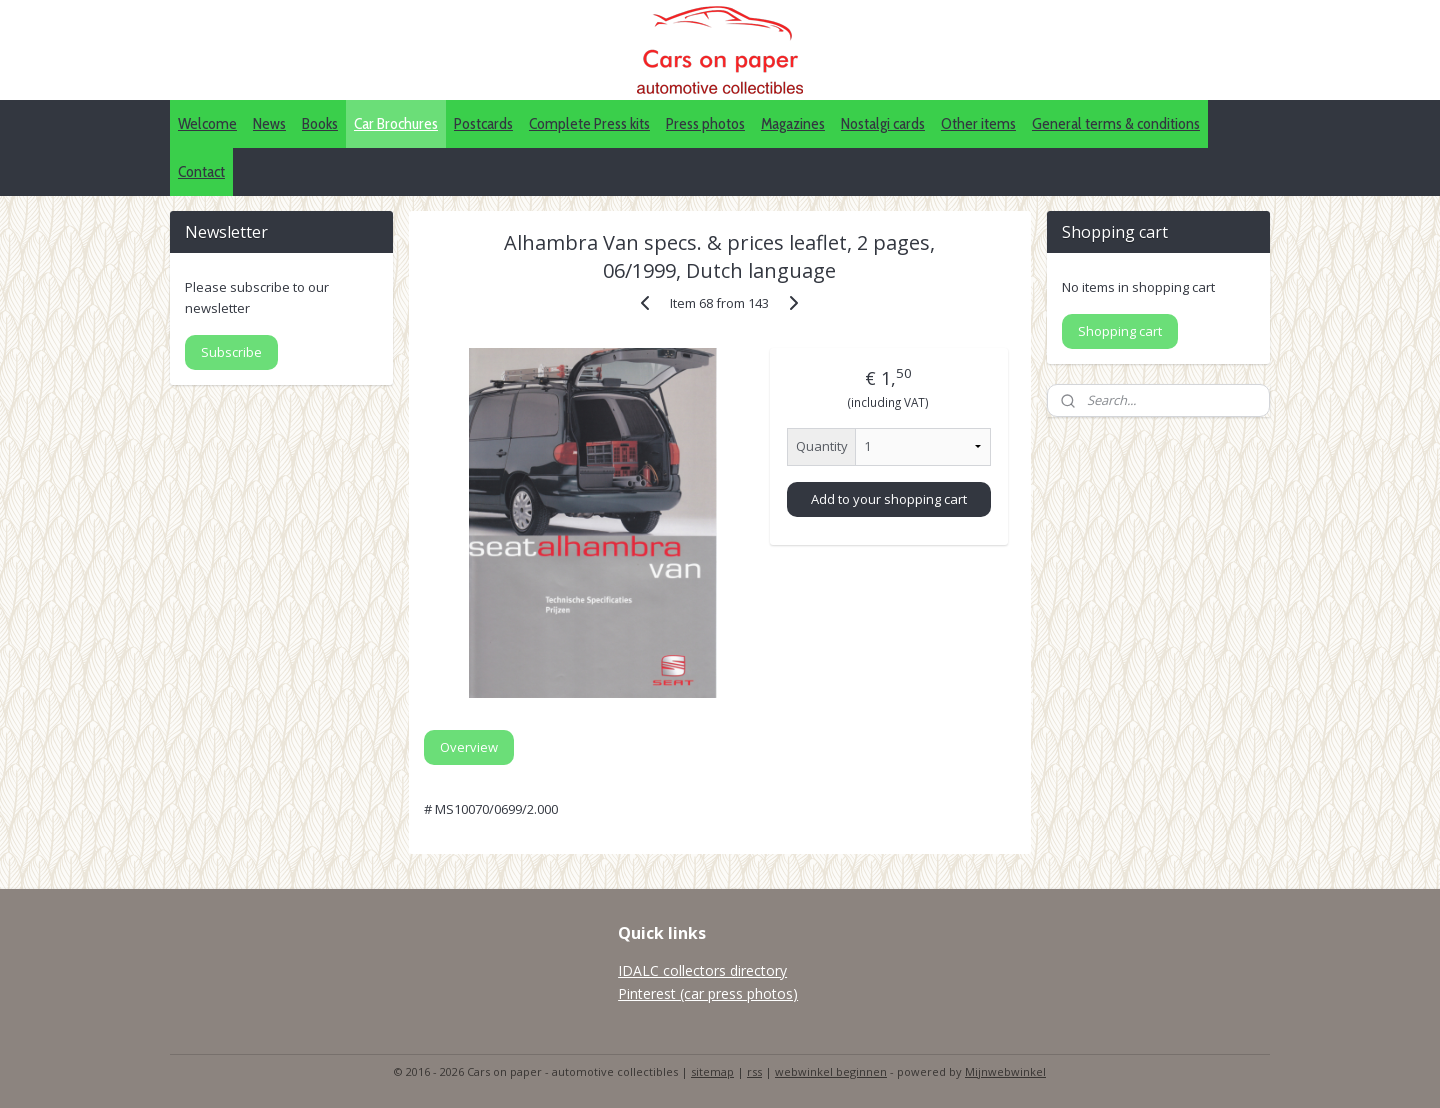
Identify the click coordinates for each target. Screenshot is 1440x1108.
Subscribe (231, 352)
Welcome (207, 123)
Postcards (483, 123)
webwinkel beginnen (831, 1071)
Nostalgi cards (883, 123)
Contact (201, 171)
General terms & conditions (1116, 123)
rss (754, 1071)
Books (320, 123)
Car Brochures (396, 123)
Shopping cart (1120, 331)
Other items (978, 123)
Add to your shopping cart (889, 499)
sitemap (712, 1071)
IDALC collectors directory (702, 970)
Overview (469, 747)
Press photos (705, 123)
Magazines (793, 123)
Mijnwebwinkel (1005, 1071)
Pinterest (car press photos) (708, 993)
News (269, 123)
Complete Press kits (589, 123)
